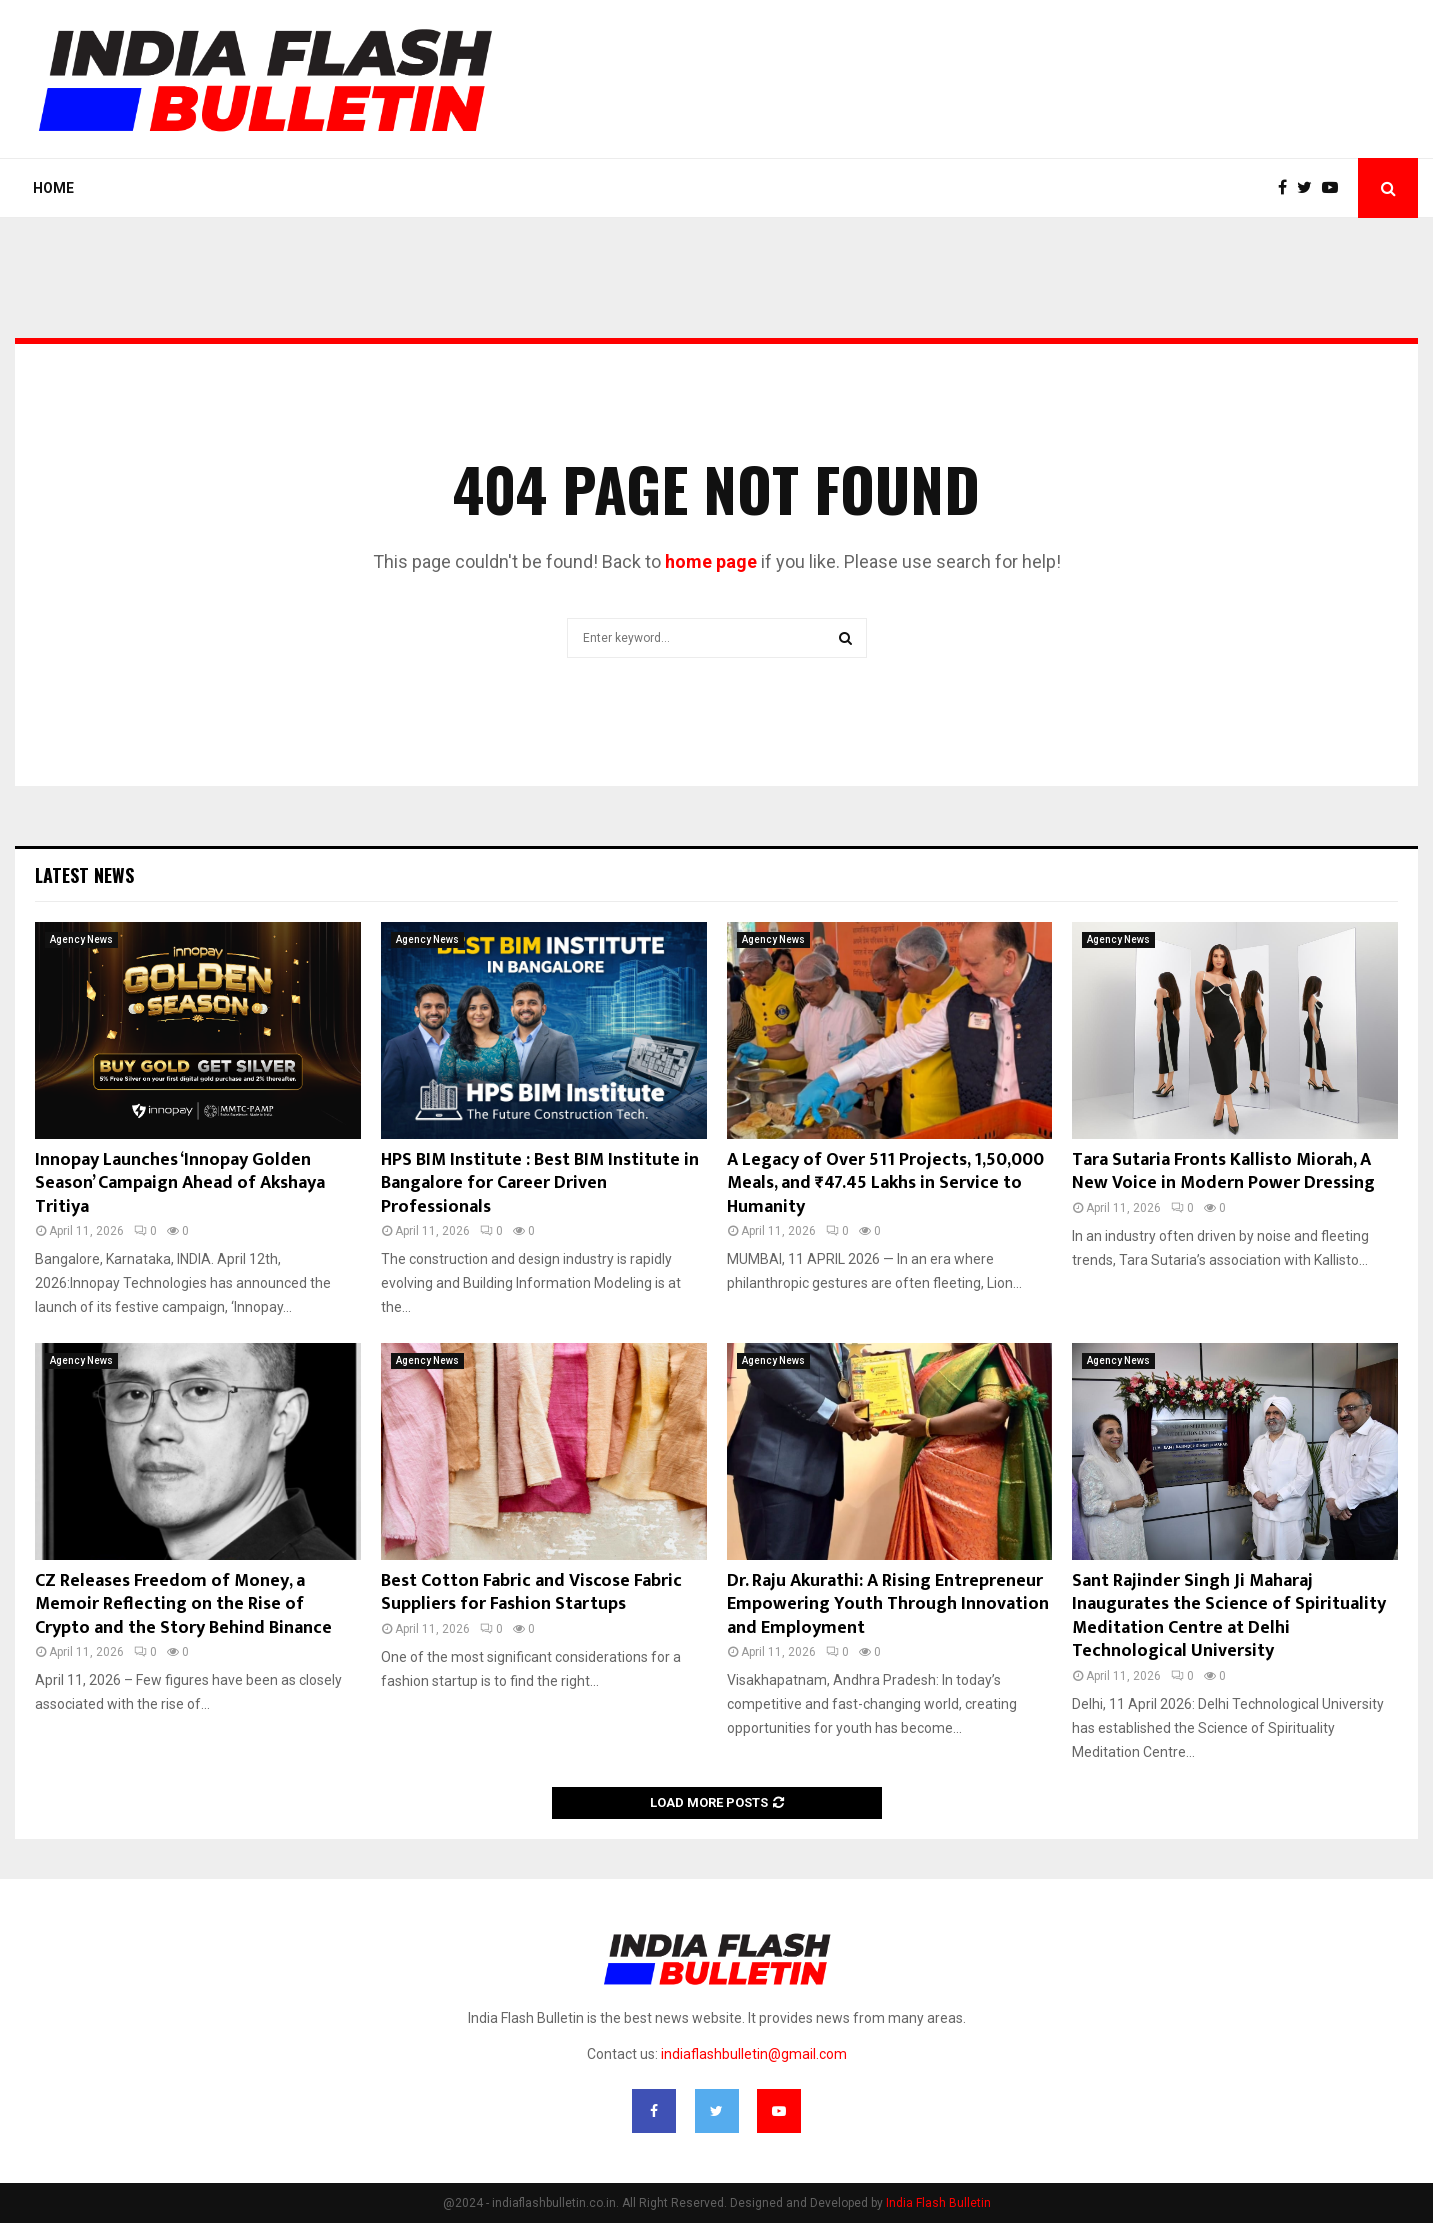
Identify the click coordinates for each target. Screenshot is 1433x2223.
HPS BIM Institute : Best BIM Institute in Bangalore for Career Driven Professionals (540, 1183)
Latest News (84, 875)
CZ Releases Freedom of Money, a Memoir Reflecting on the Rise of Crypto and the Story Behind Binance (183, 1604)
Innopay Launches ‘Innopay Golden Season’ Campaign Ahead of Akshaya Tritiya (180, 1183)
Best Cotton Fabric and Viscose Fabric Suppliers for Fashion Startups (531, 1592)
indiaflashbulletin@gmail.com (754, 2054)
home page (711, 561)
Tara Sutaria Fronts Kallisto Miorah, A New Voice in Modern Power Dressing (1223, 1171)
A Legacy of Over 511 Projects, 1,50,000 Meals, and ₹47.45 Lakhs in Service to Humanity (885, 1183)
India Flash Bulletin (938, 2203)
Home (53, 188)
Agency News (81, 939)
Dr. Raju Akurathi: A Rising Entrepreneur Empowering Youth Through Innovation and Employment (888, 1604)
